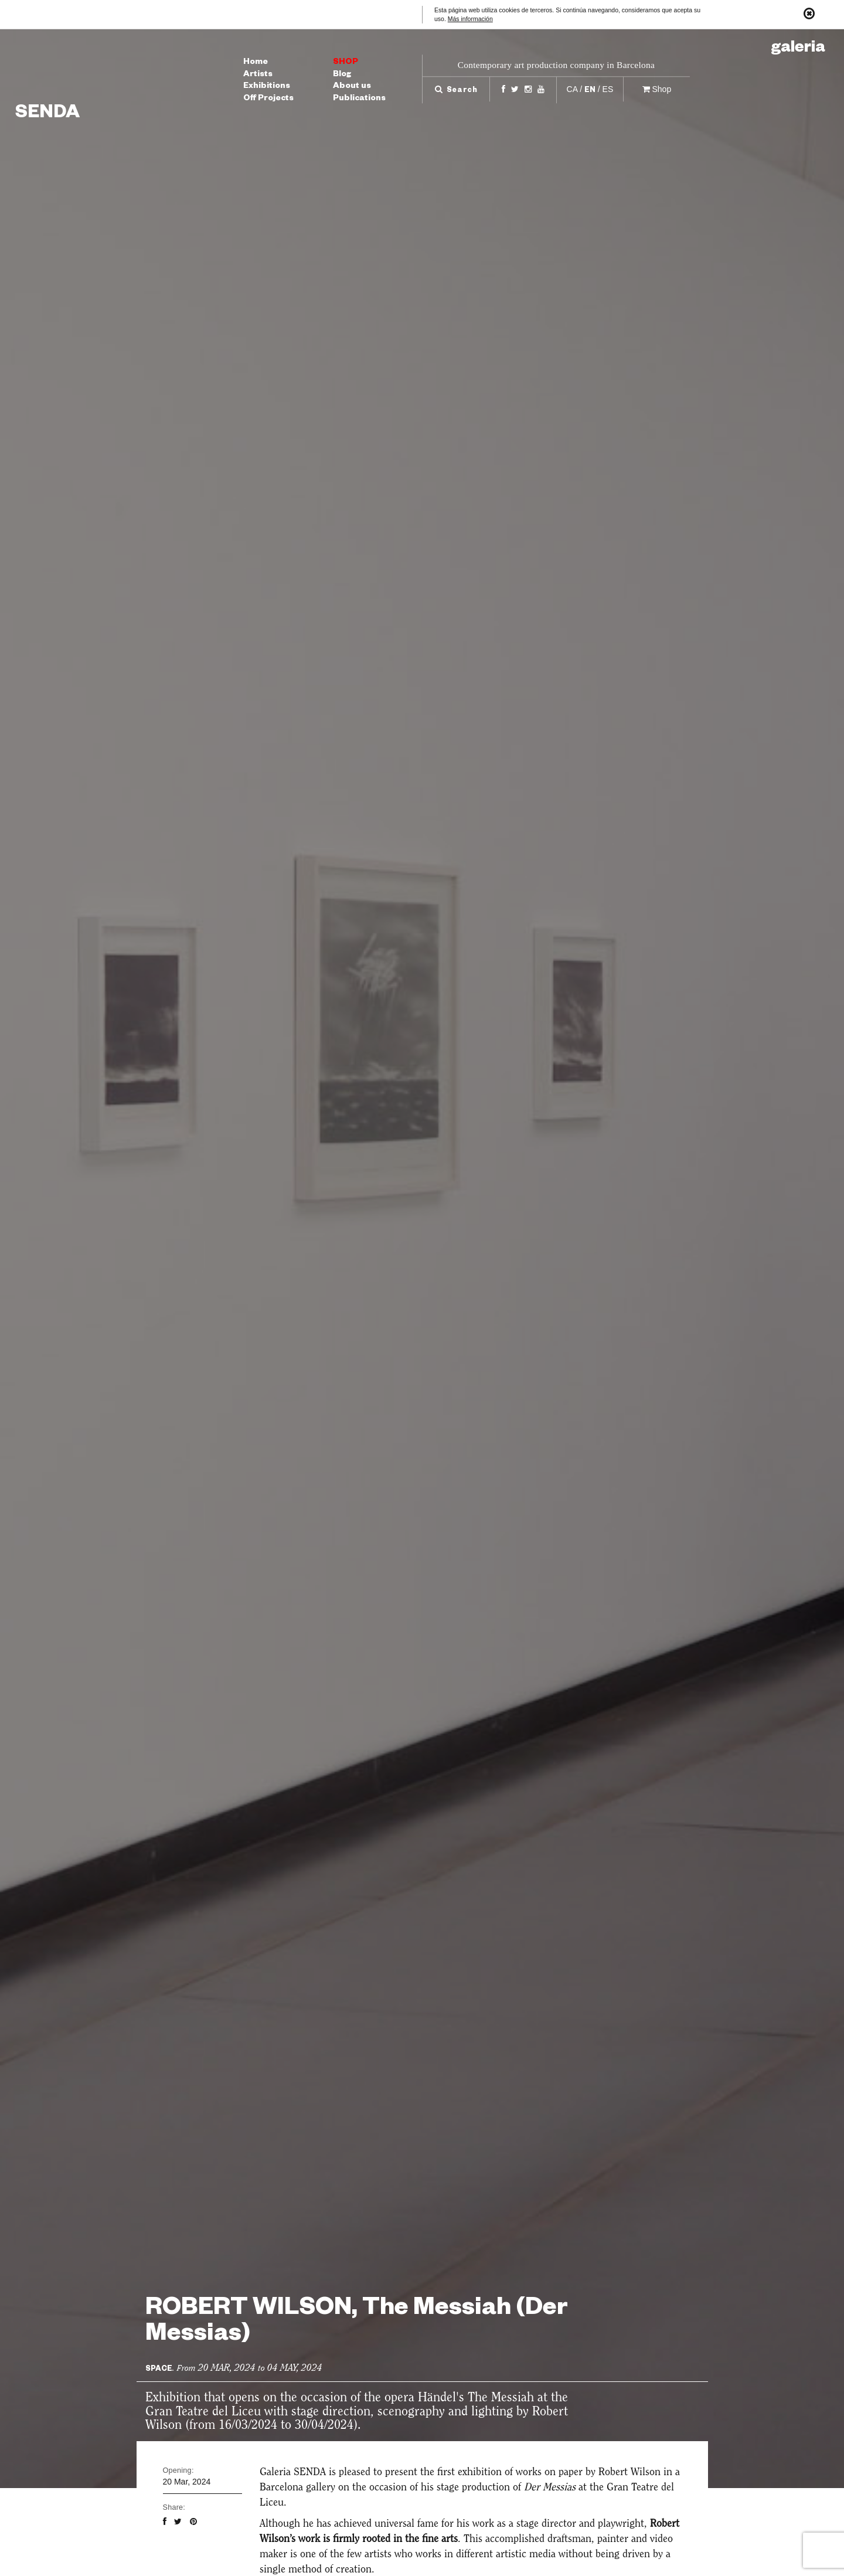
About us (352, 87)
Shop (345, 62)
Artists (258, 75)
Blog (342, 75)
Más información (470, 18)
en (589, 91)
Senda (47, 114)
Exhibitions (266, 87)
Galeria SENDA (293, 2472)
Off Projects (268, 99)
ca (572, 89)
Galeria (798, 49)
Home (255, 62)
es (608, 89)
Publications (359, 99)
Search (456, 91)
